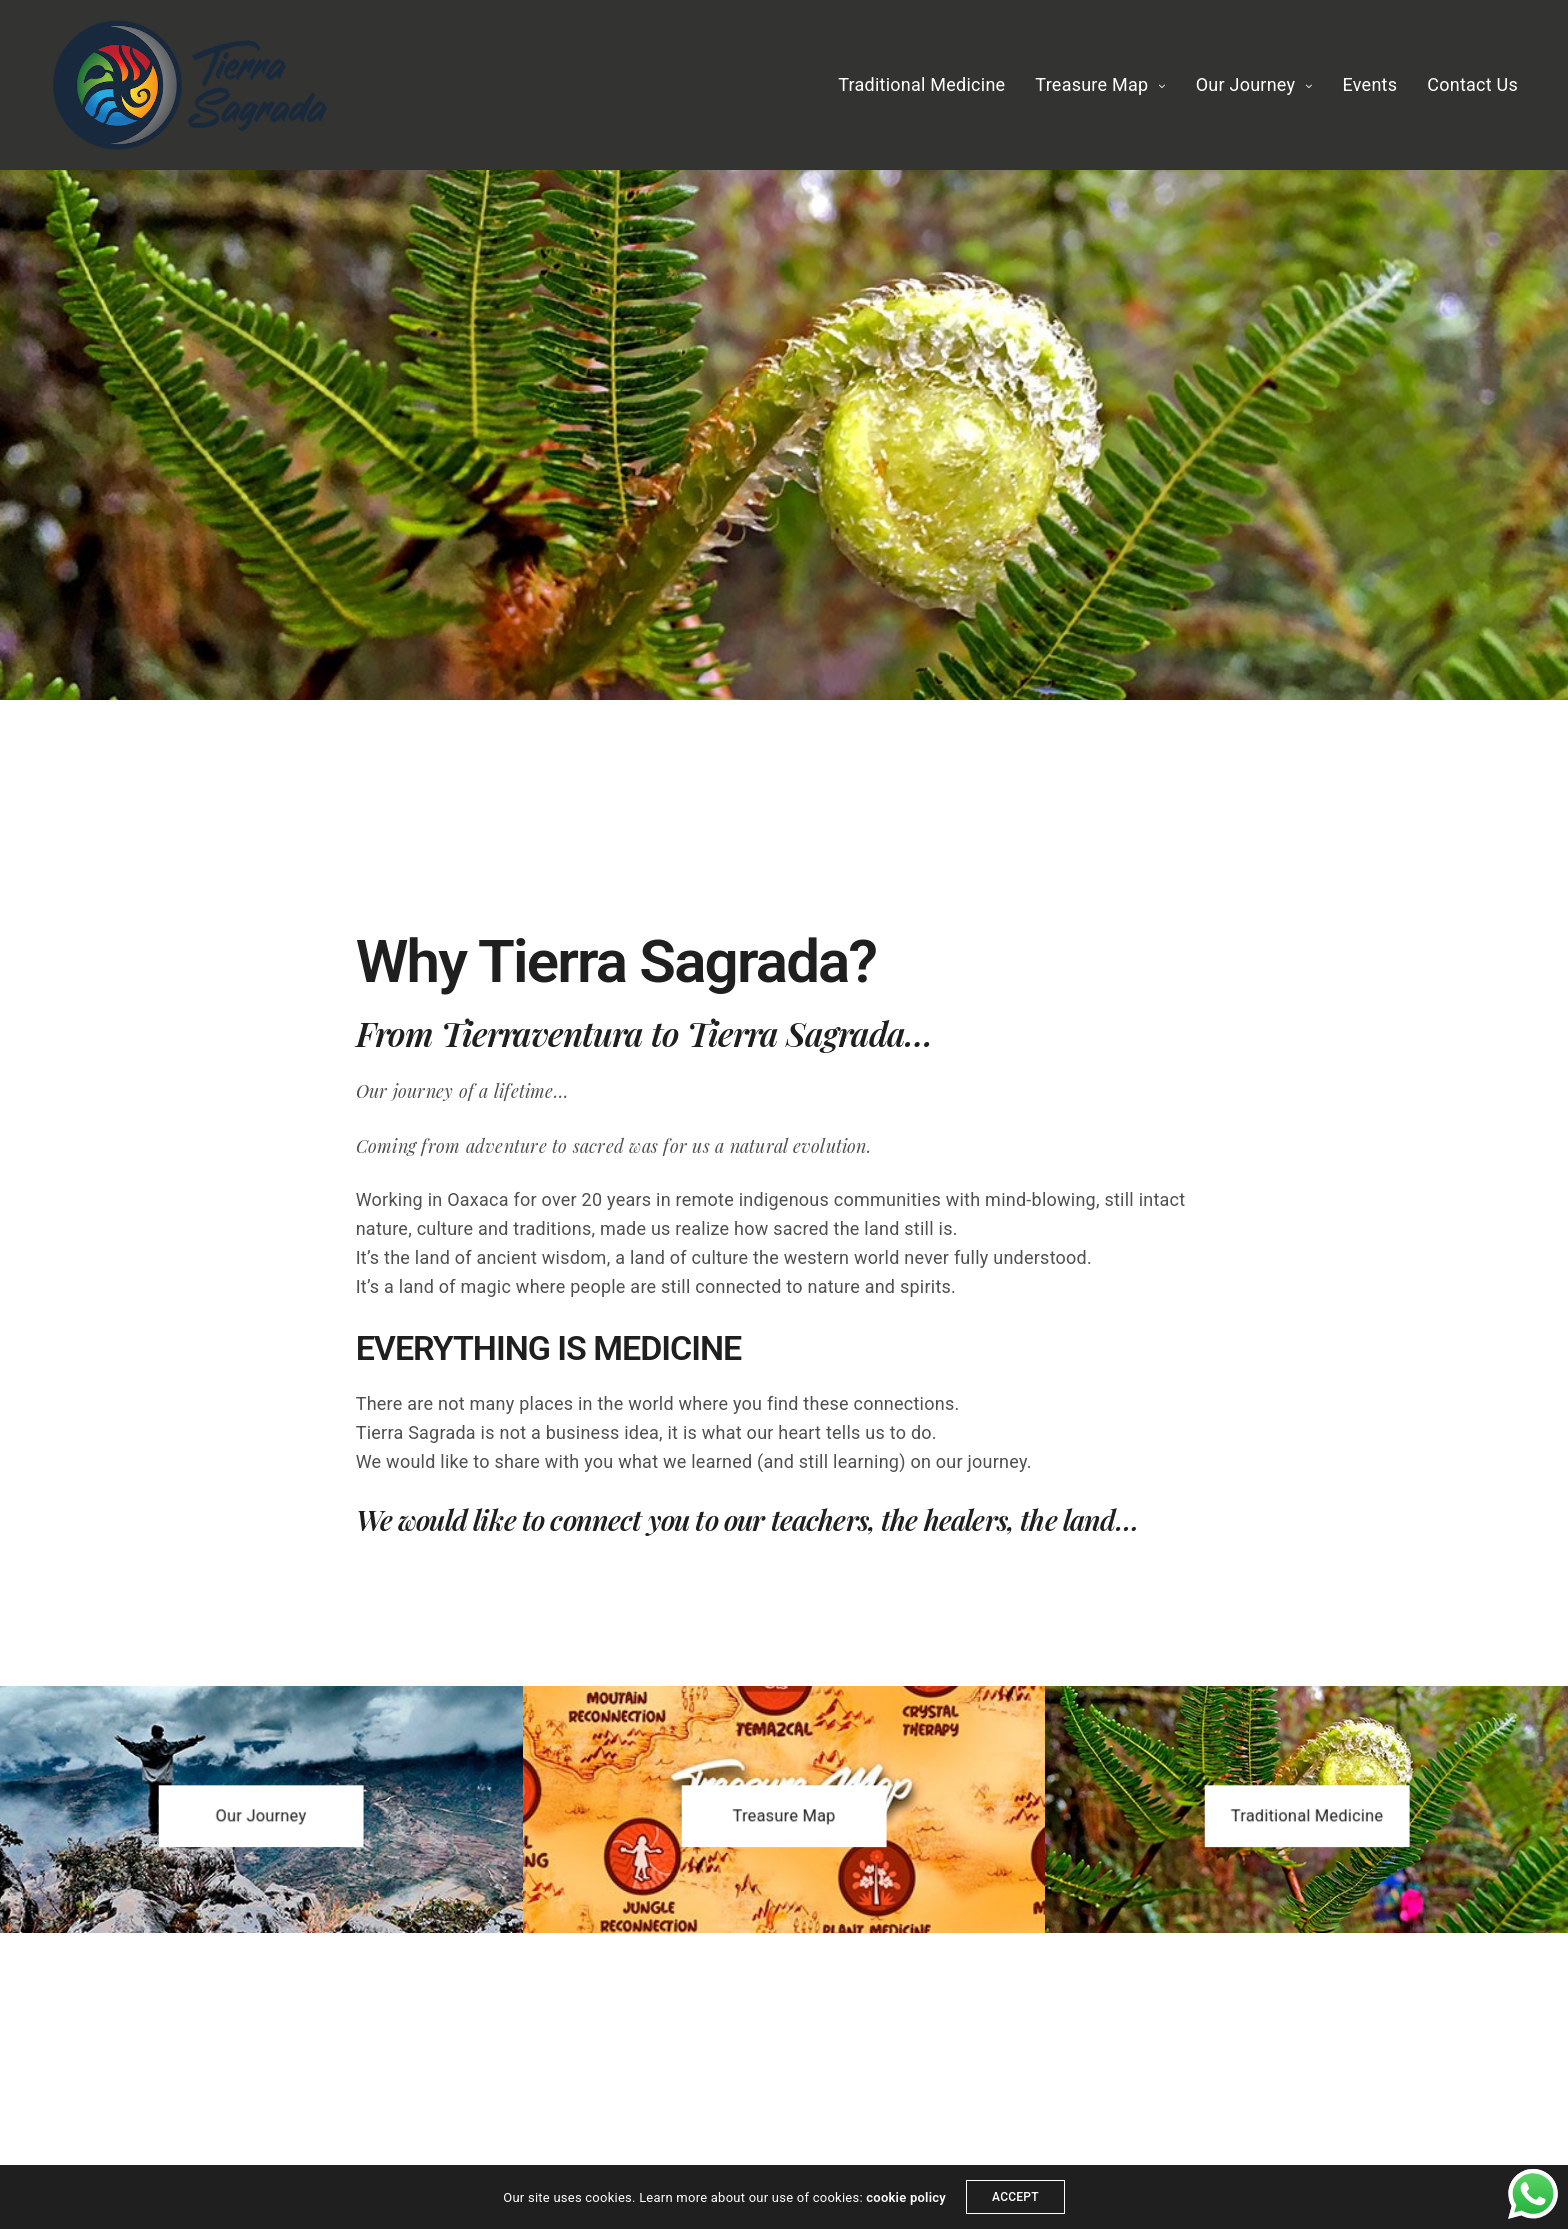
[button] (261, 1816)
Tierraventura (542, 1033)
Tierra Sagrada (796, 1033)
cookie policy (906, 2197)
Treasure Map (1091, 84)
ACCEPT (1015, 2197)
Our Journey (1246, 84)
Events (1370, 84)
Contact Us (1472, 84)
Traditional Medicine (921, 84)
